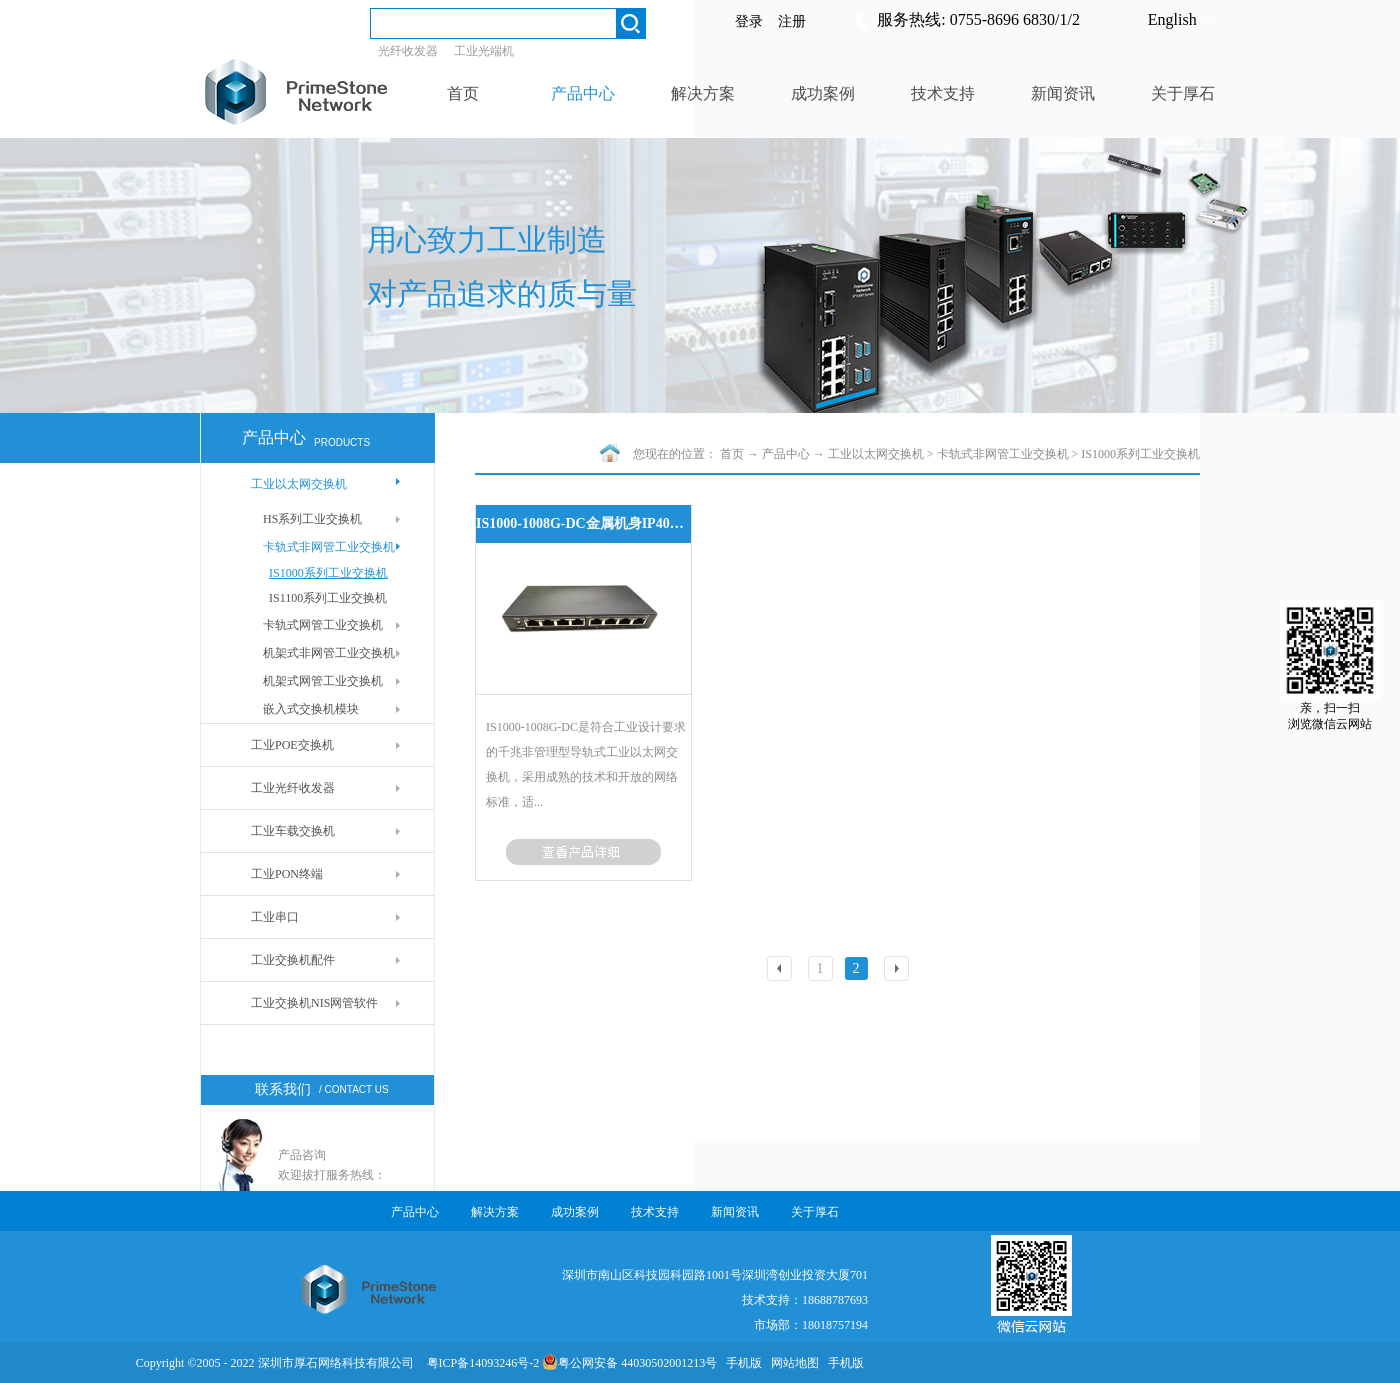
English (1172, 19)
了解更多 (583, 852)
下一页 (899, 970)
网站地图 (792, 1363)
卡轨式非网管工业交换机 (1003, 454)
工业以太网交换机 (876, 454)
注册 (792, 21)
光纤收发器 (408, 51)
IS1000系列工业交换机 (1140, 454)
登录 (749, 21)
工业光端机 (484, 51)
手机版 (741, 1363)
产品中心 (786, 454)
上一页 (782, 970)
